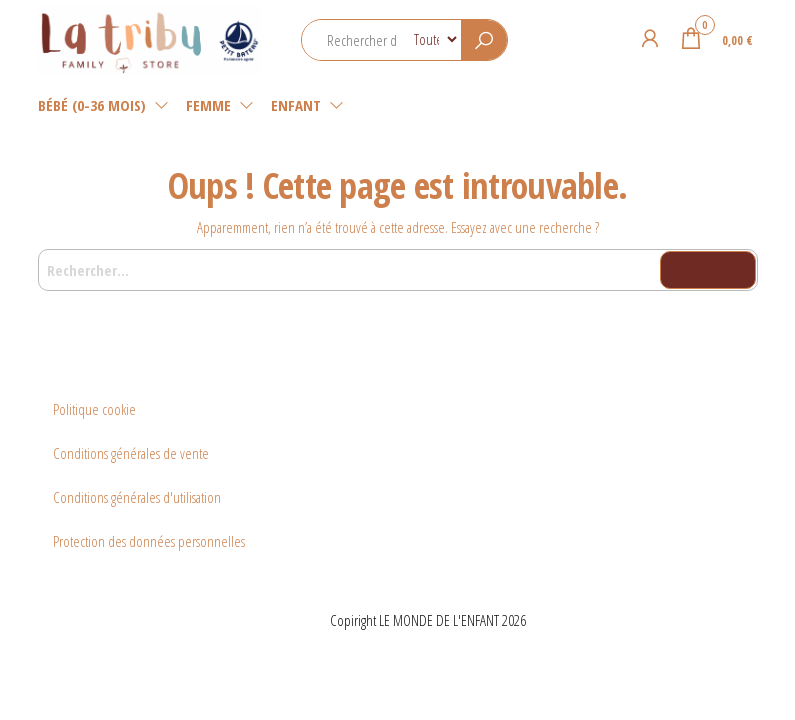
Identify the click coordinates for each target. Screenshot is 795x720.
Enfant (296, 105)
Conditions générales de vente (131, 453)
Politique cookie (94, 409)
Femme (208, 105)
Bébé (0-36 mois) (92, 105)
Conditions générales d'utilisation (137, 497)
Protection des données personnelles (149, 541)
